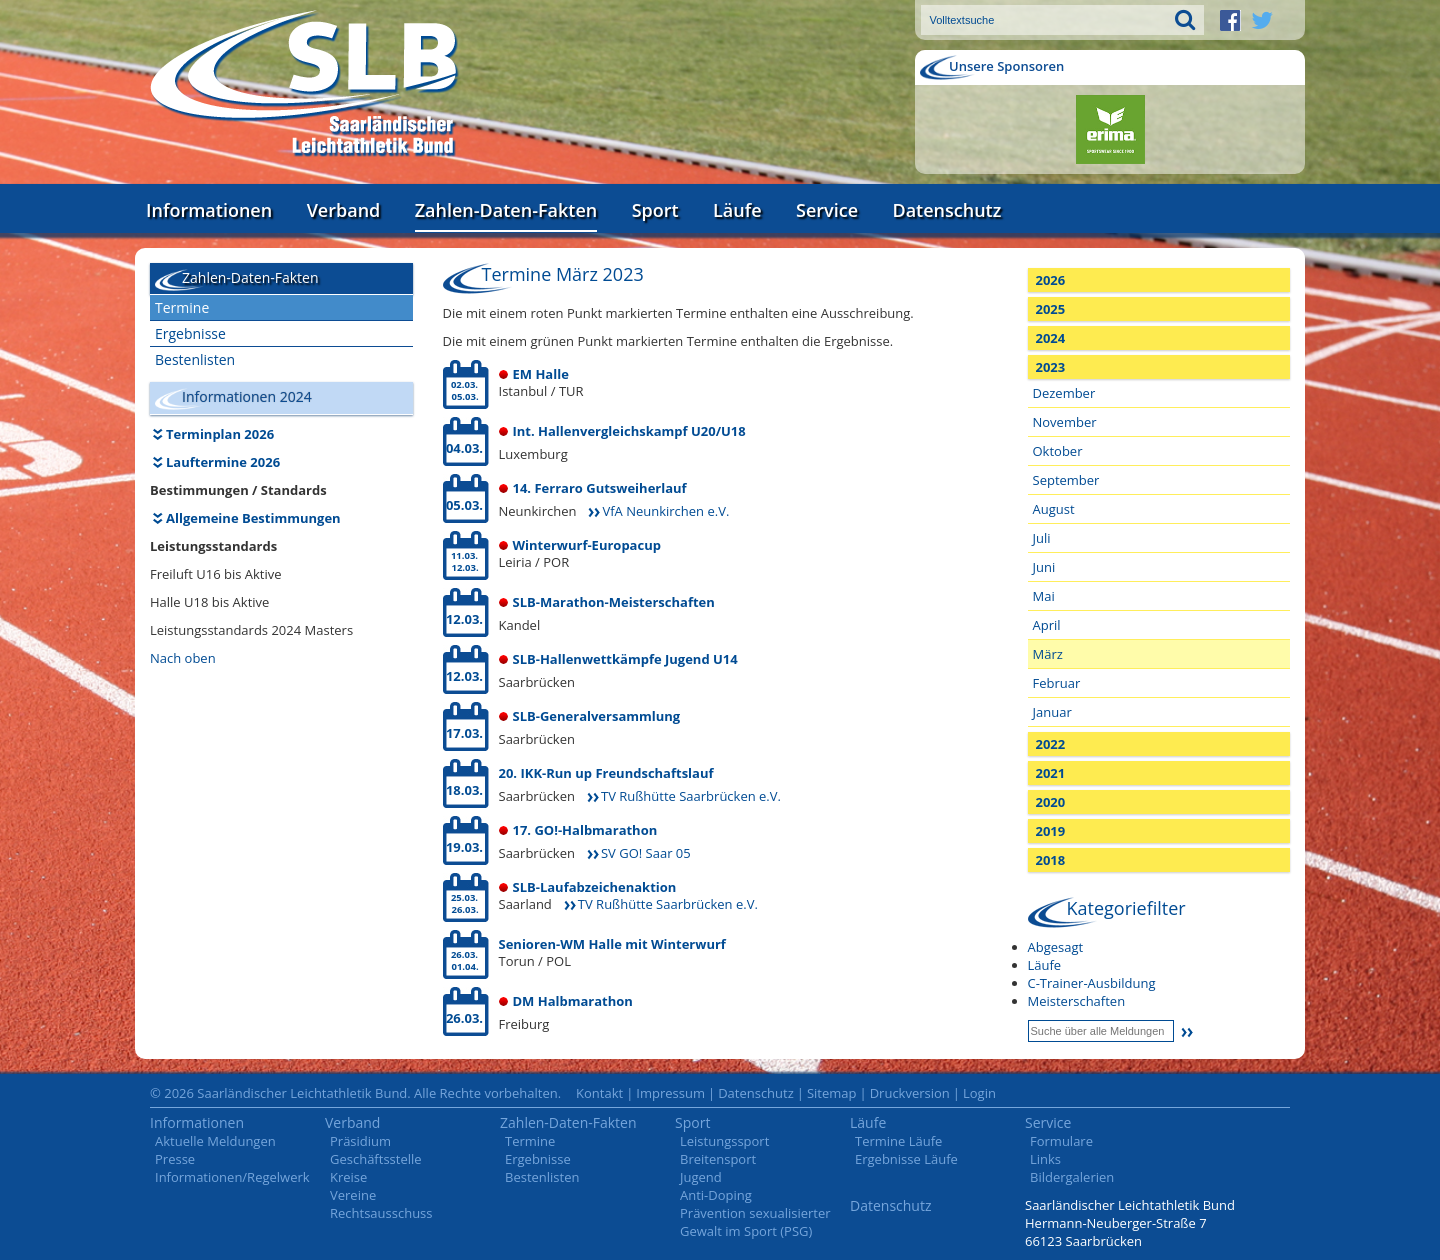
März (1048, 654)
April (1047, 625)
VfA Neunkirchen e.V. (665, 511)
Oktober (1058, 451)
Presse (175, 1159)
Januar (1052, 712)
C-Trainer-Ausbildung (1092, 983)
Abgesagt (1056, 947)
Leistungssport (724, 1141)
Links (1045, 1159)
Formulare (1061, 1141)
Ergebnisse (190, 333)
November (1065, 422)
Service (827, 210)
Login (979, 1093)
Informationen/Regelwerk (232, 1177)
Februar (1057, 683)
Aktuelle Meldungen (215, 1141)
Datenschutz (946, 210)
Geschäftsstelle (376, 1159)
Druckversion (910, 1093)
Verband (344, 210)
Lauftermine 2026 (223, 462)
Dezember (1064, 393)
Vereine (353, 1195)
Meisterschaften (1077, 1001)
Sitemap (832, 1093)
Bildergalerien (1072, 1177)
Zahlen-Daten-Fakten (506, 210)
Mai (1044, 596)
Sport (655, 210)
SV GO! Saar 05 (646, 853)
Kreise (348, 1177)
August (1054, 509)
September (1066, 480)
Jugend (701, 1177)
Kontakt (599, 1093)
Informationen (209, 210)
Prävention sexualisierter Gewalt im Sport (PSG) (755, 1222)
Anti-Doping (716, 1195)
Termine (182, 307)
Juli (1042, 538)
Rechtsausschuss (381, 1213)
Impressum (670, 1093)
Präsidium (360, 1141)
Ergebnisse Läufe (906, 1159)
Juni (1044, 567)
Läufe (737, 210)
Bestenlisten (195, 359)
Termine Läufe (898, 1141)
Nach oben (183, 658)
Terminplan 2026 (220, 434)
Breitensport (718, 1159)
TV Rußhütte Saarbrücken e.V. (691, 796)
